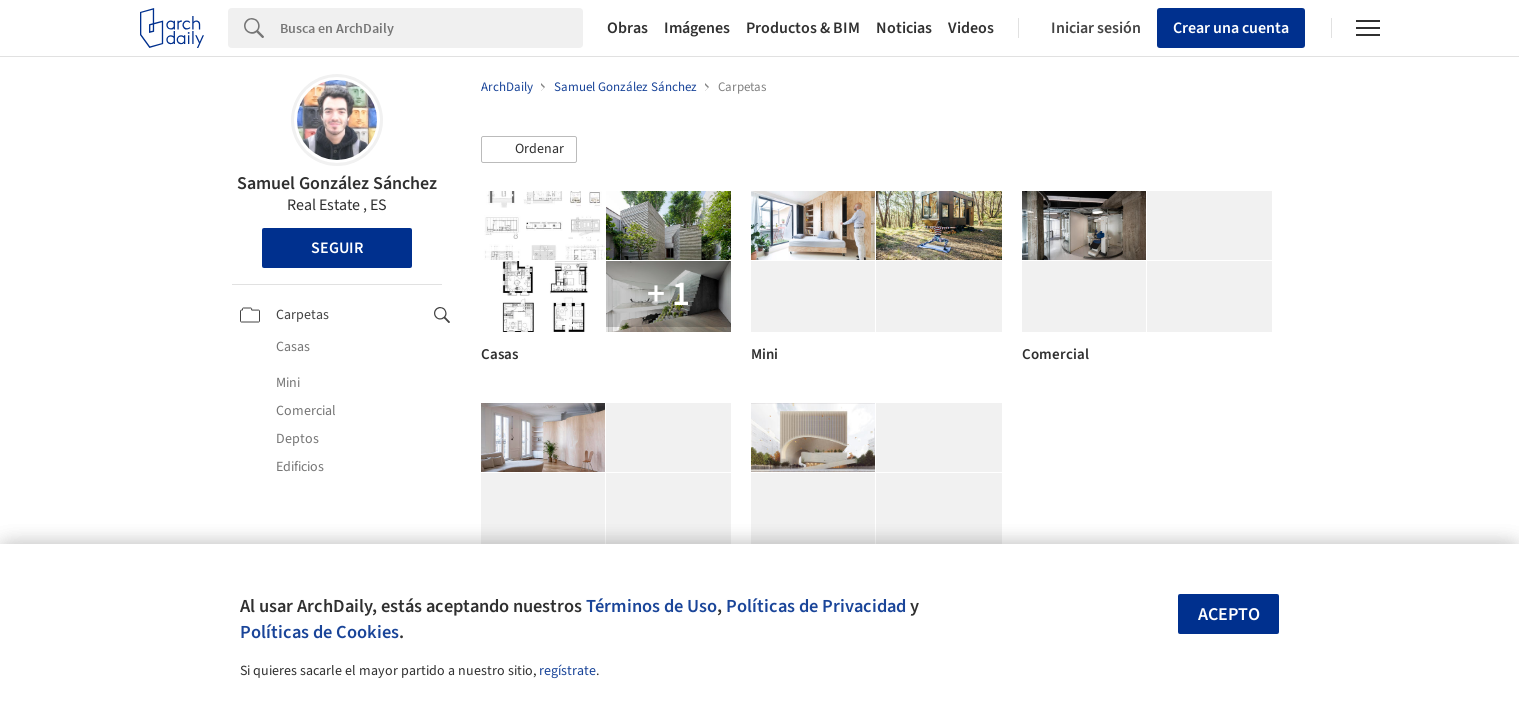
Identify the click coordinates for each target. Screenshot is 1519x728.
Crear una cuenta (1231, 28)
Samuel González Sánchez (337, 183)
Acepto (1229, 614)
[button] (529, 150)
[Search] (431, 28)
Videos (971, 28)
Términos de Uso (651, 606)
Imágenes (697, 28)
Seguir (337, 248)
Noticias (904, 28)
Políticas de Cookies (319, 632)
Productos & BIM (803, 28)
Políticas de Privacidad (816, 606)
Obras (627, 28)
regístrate (567, 671)
